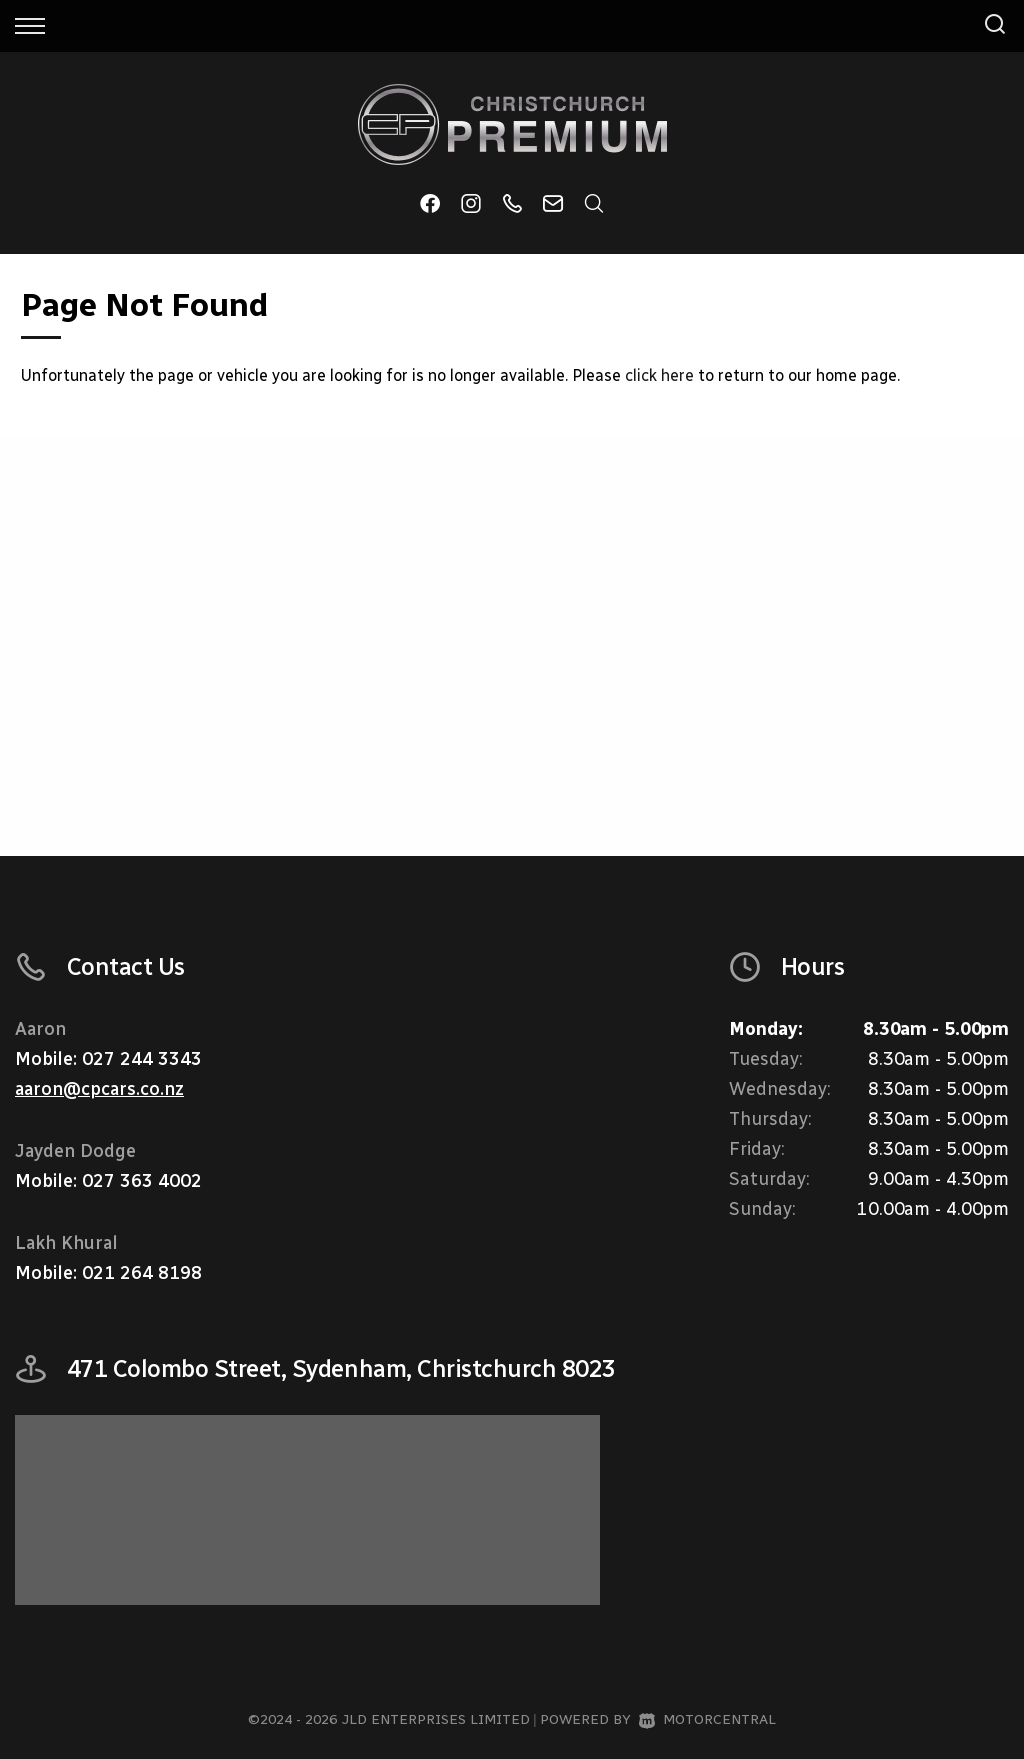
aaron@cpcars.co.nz (99, 1089)
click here (659, 375)
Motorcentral (707, 1719)
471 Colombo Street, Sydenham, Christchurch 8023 (341, 1368)
